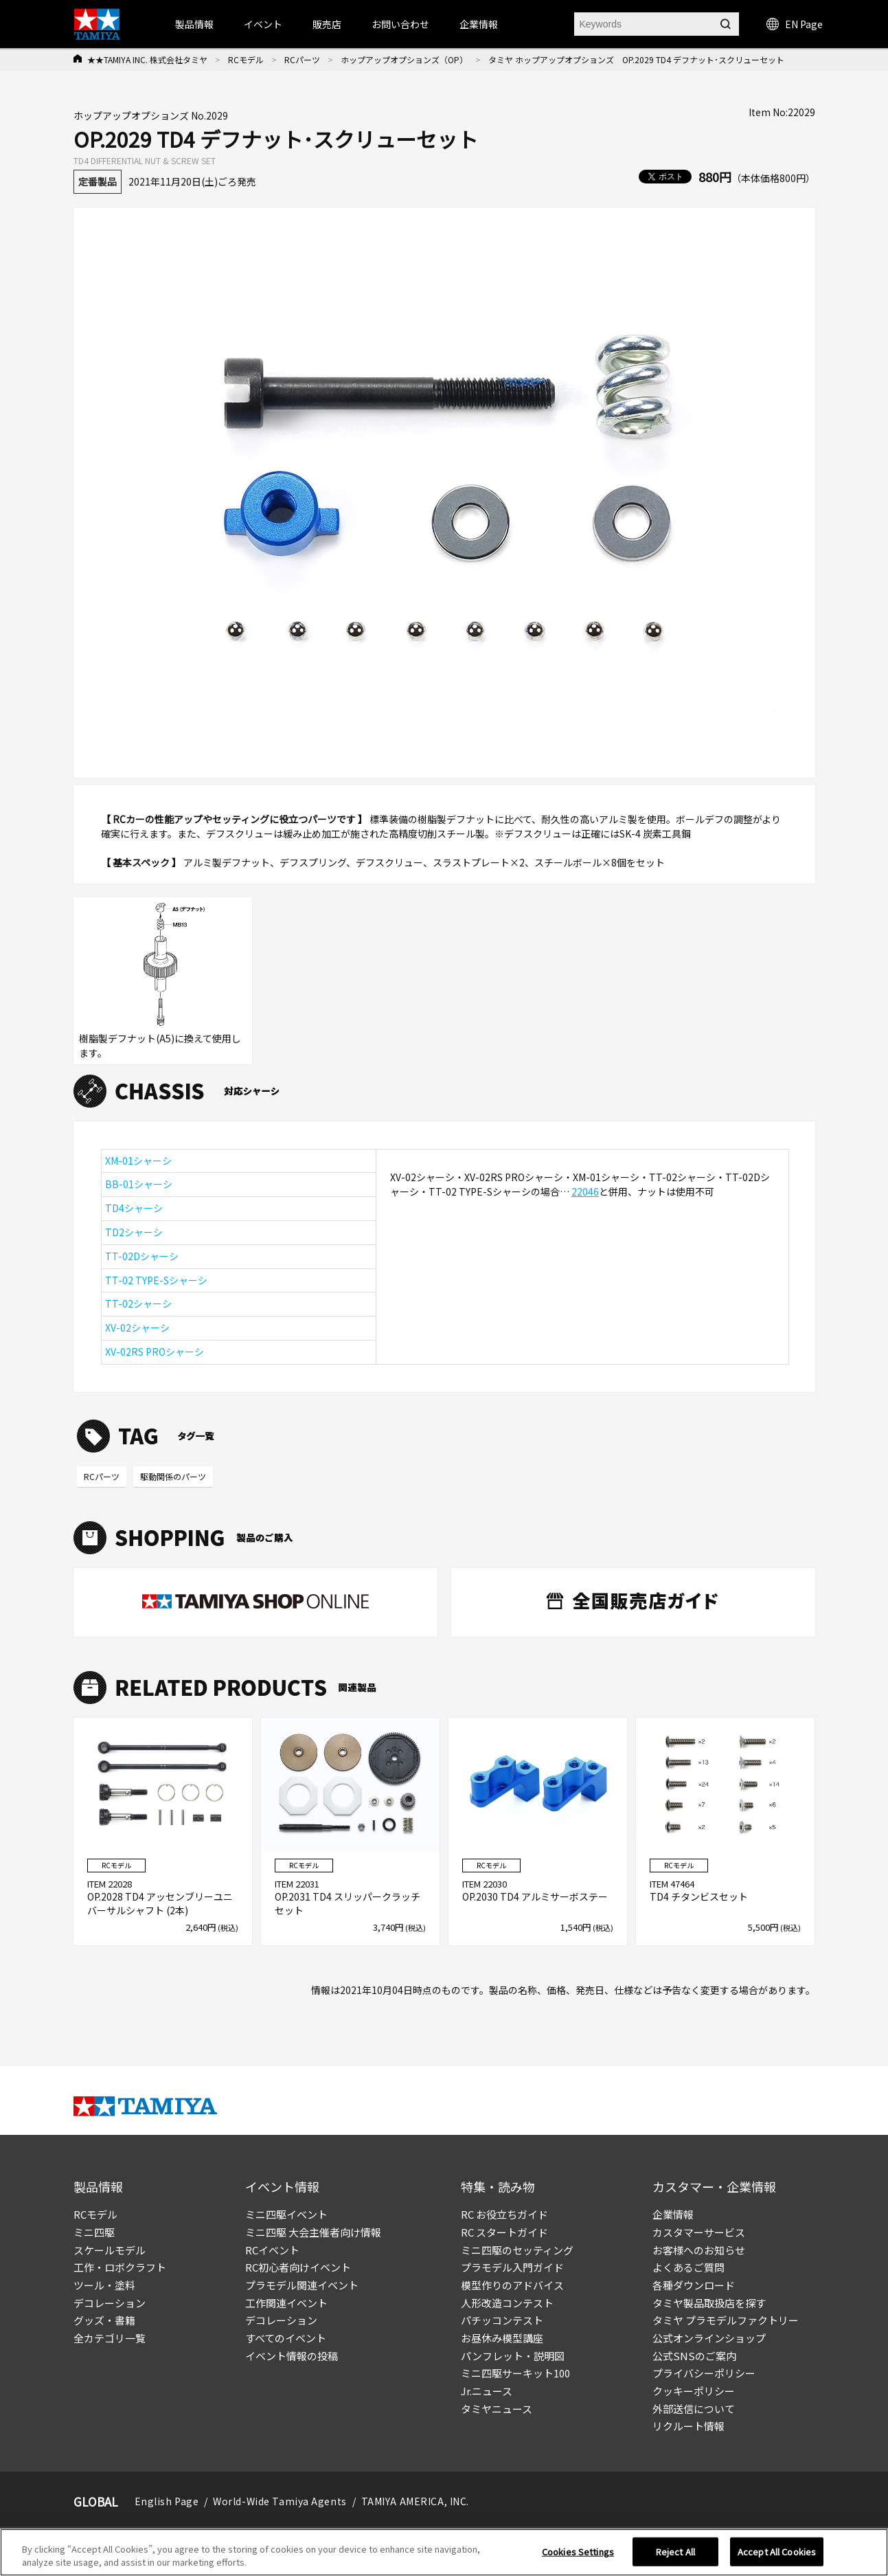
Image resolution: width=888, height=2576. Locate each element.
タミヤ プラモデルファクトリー (725, 2320)
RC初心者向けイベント (298, 2267)
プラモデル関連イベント (301, 2285)
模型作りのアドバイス (512, 2285)
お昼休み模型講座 (502, 2338)
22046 (585, 1191)
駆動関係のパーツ (173, 1476)
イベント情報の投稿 (291, 2356)
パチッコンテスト (502, 2320)
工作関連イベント (286, 2303)
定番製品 (97, 181)
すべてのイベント (285, 2338)
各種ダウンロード (693, 2285)
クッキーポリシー (693, 2391)
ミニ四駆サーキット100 (515, 2373)
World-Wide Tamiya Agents (279, 2501)
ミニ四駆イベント (286, 2214)
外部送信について (693, 2408)
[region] (444, 2552)
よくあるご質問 (688, 2267)
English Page (167, 2501)
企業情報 (673, 2214)
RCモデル (246, 59)
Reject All (675, 2551)
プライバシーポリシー (703, 2373)
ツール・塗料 (104, 2285)
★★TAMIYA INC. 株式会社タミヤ (147, 59)
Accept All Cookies (777, 2551)
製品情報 (194, 24)
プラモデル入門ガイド (512, 2267)
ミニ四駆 (94, 2232)
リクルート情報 (688, 2426)
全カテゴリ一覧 (109, 2338)
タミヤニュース (496, 2408)
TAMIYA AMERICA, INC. (415, 2501)
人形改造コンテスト (507, 2303)
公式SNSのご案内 (694, 2356)
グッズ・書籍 (104, 2320)
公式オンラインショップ (709, 2338)
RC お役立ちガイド (504, 2214)
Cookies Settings (578, 2551)
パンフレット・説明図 (513, 2356)
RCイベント (272, 2250)
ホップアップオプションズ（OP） (404, 59)
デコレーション (109, 2303)
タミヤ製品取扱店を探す (709, 2303)
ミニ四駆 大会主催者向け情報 (313, 2232)
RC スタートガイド (504, 2232)
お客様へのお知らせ (698, 2250)
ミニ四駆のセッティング (517, 2250)
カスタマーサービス (698, 2232)
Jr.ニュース (486, 2391)
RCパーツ (302, 59)
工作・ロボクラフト (119, 2267)
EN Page (794, 24)
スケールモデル (109, 2250)
